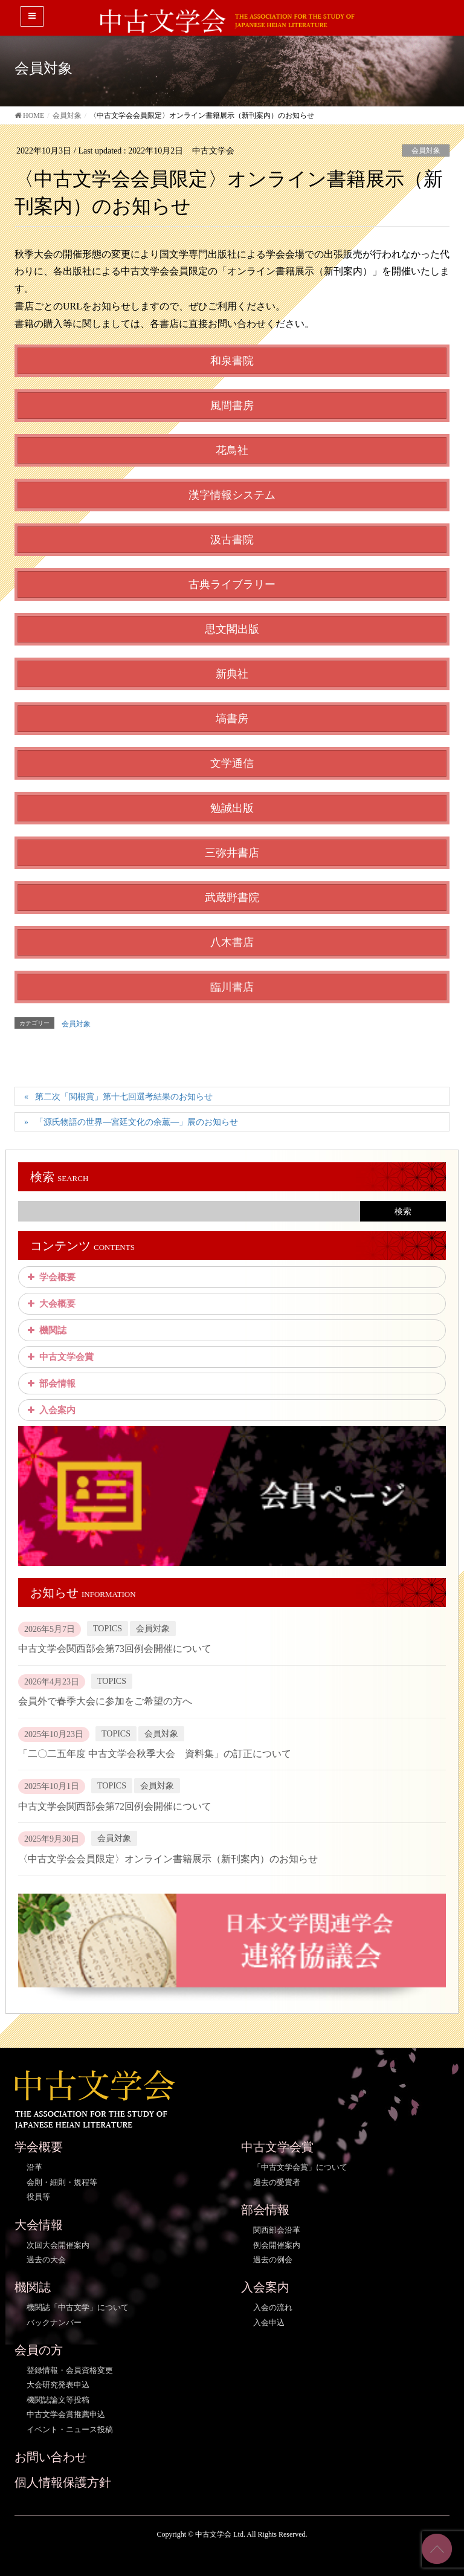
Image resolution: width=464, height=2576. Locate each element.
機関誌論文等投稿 (58, 2399)
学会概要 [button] (50, 1277)
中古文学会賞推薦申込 (66, 2414)
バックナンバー (54, 2322)
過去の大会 (46, 2259)
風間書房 (232, 406)
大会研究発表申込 (58, 2384)
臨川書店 (232, 987)
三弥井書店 (232, 853)
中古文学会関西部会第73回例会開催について (114, 1648)
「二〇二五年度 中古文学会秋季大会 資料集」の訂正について (154, 1754)
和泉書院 (232, 361)
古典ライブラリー (232, 584)
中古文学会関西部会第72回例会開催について (114, 1806)
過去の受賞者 (276, 2182)
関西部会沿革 (276, 2230)
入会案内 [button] (50, 1410)
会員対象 (425, 150)
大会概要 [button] (50, 1304)
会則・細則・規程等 (62, 2182)
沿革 (34, 2167)
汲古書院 (232, 540)
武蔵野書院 (232, 898)
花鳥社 (232, 450)
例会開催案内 (276, 2245)
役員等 (38, 2196)
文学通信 (232, 763)
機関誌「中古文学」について (78, 2307)
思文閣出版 (232, 629)
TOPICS (107, 1628)
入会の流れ (272, 2307)
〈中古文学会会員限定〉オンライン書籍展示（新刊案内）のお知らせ (168, 1859)
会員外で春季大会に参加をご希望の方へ (105, 1701)
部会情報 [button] (50, 1383)
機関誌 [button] (45, 1330)
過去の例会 (272, 2259)
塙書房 (232, 719)
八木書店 (232, 942)
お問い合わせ (50, 2457)
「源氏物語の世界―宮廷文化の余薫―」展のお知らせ (136, 1122)
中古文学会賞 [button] (59, 1357)
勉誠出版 (232, 808)
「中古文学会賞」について (300, 2167)
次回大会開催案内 (58, 2245)
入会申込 (269, 2322)
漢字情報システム (232, 495)
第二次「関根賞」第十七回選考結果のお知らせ (124, 1096)
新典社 (232, 674)
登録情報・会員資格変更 (70, 2370)
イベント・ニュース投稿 (70, 2429)
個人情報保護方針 (62, 2482)
